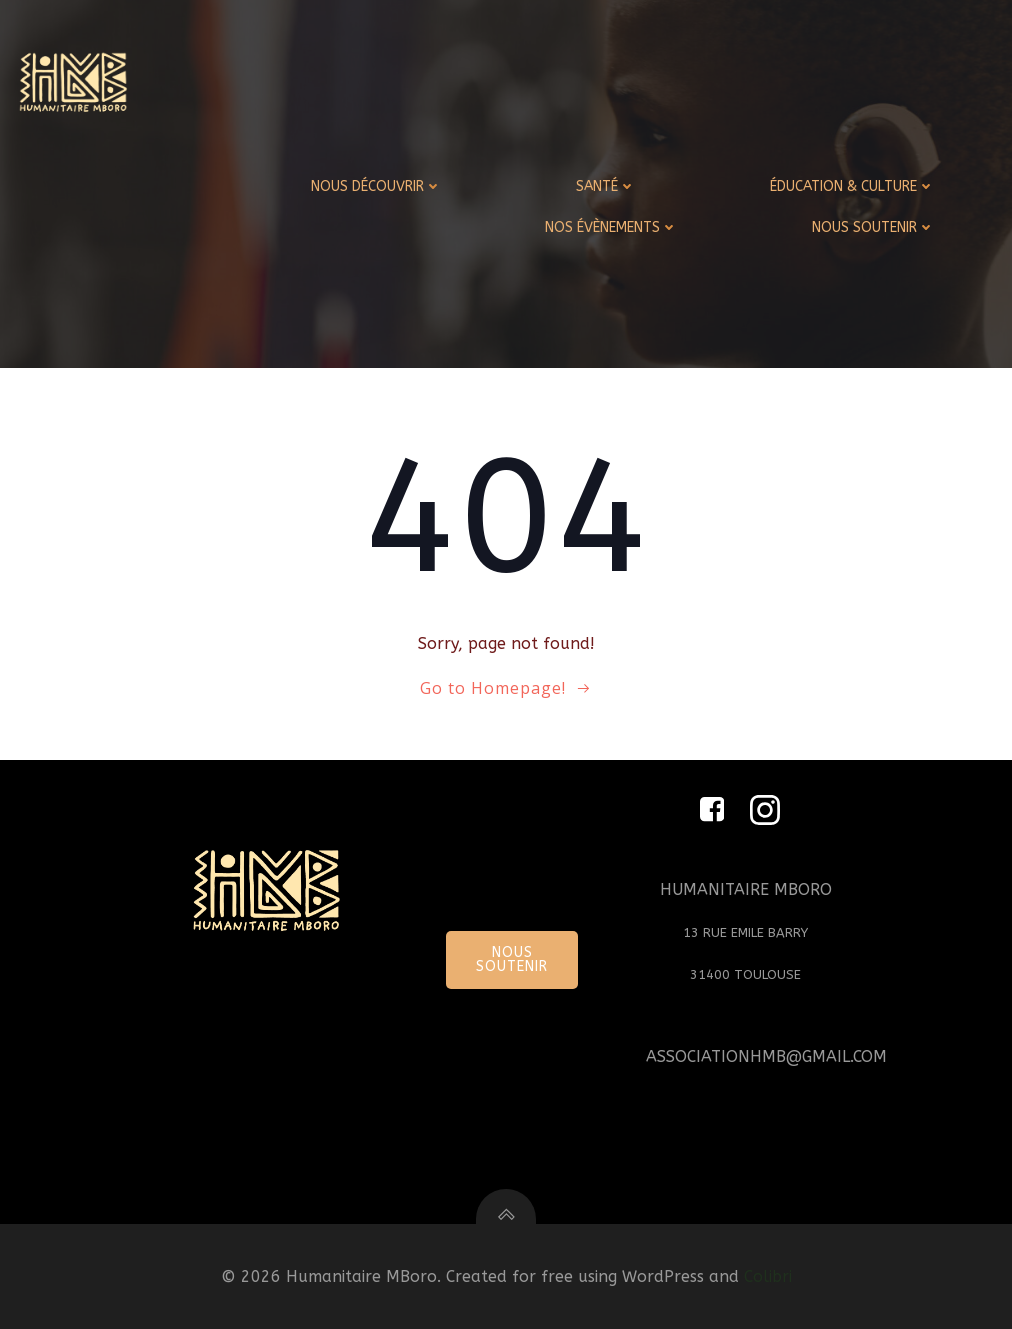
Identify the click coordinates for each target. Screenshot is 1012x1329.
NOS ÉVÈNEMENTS (611, 227)
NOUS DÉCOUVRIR (376, 186)
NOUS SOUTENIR (873, 227)
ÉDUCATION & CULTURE (852, 186)
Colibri (768, 1276)
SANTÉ (606, 186)
